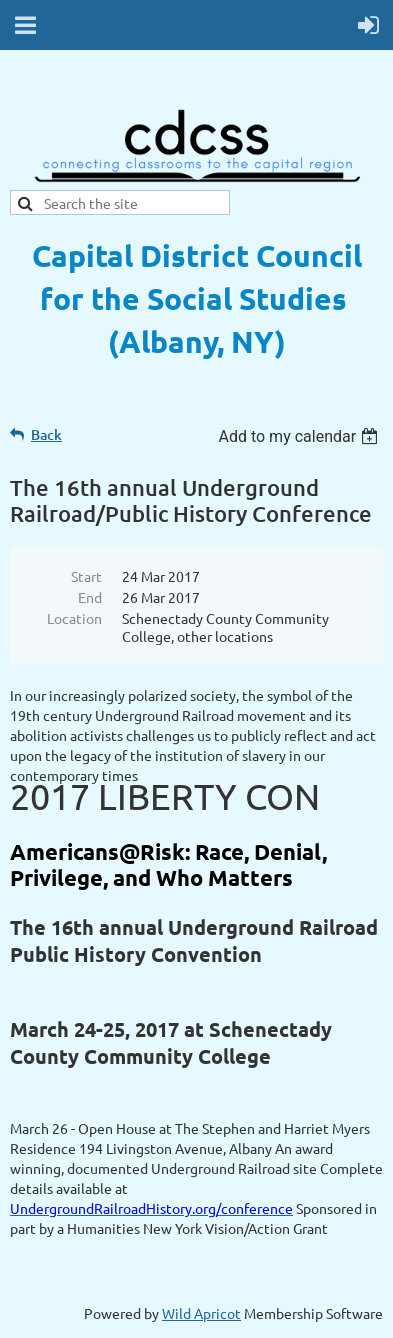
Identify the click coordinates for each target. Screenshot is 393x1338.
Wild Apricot (201, 1313)
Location (74, 618)
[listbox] (300, 436)
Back (46, 434)
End (90, 597)
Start (86, 576)
